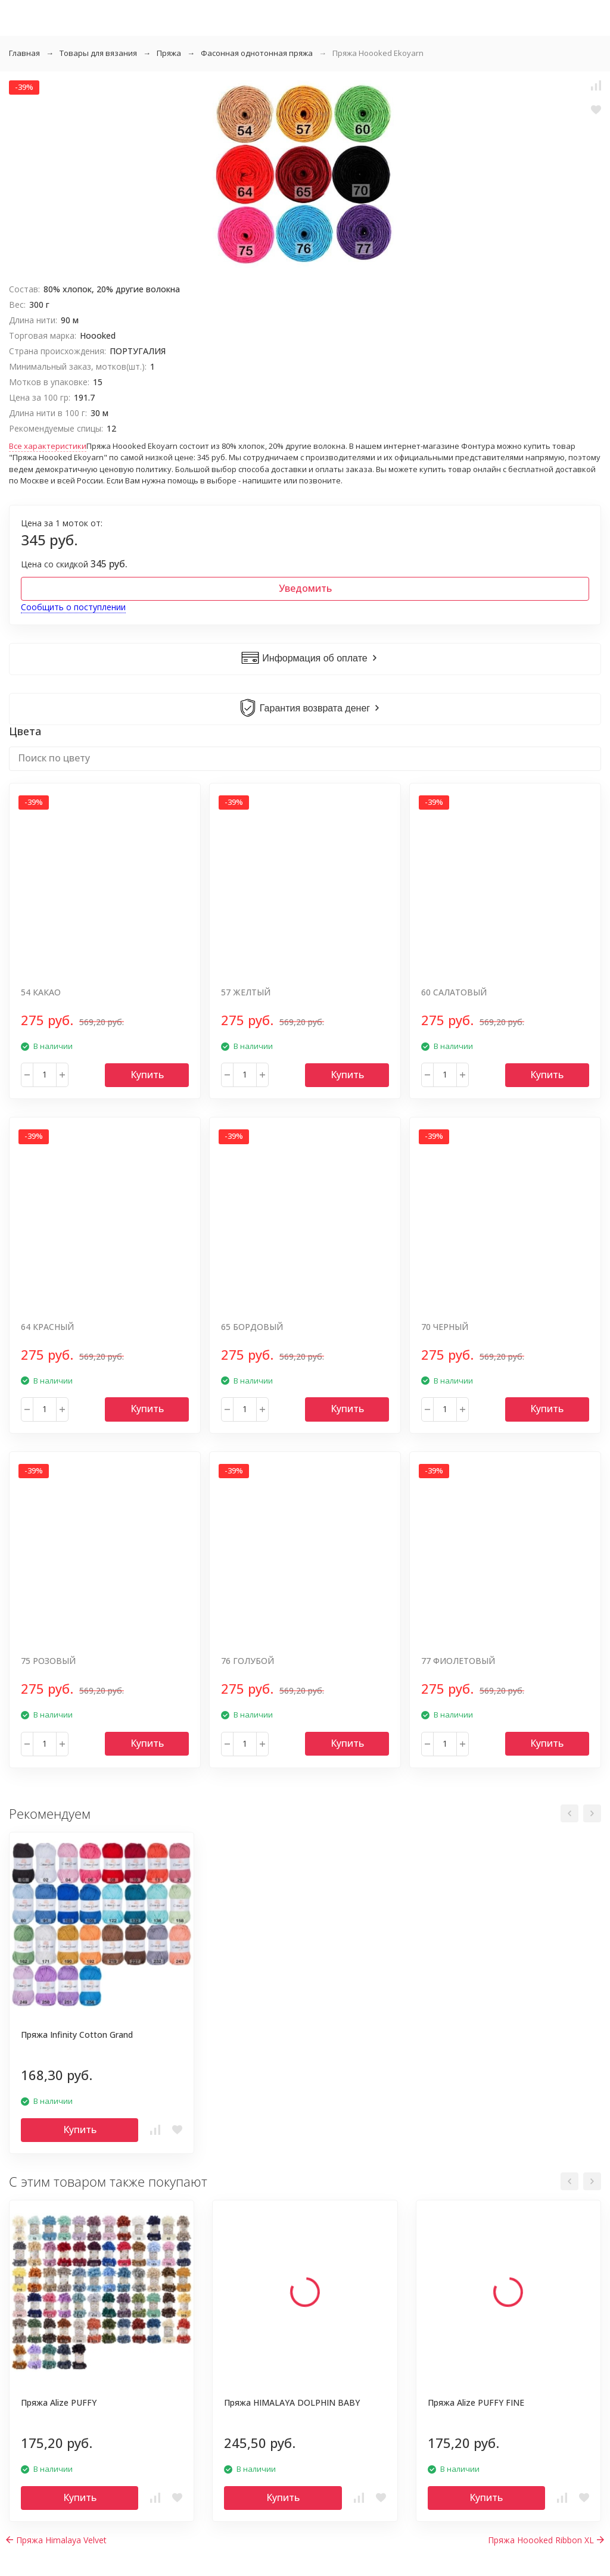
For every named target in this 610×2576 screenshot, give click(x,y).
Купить (147, 1074)
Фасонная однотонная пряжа (257, 53)
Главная (24, 53)
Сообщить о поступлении (73, 607)
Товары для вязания (98, 53)
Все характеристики (47, 446)
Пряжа (169, 53)
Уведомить (305, 588)
